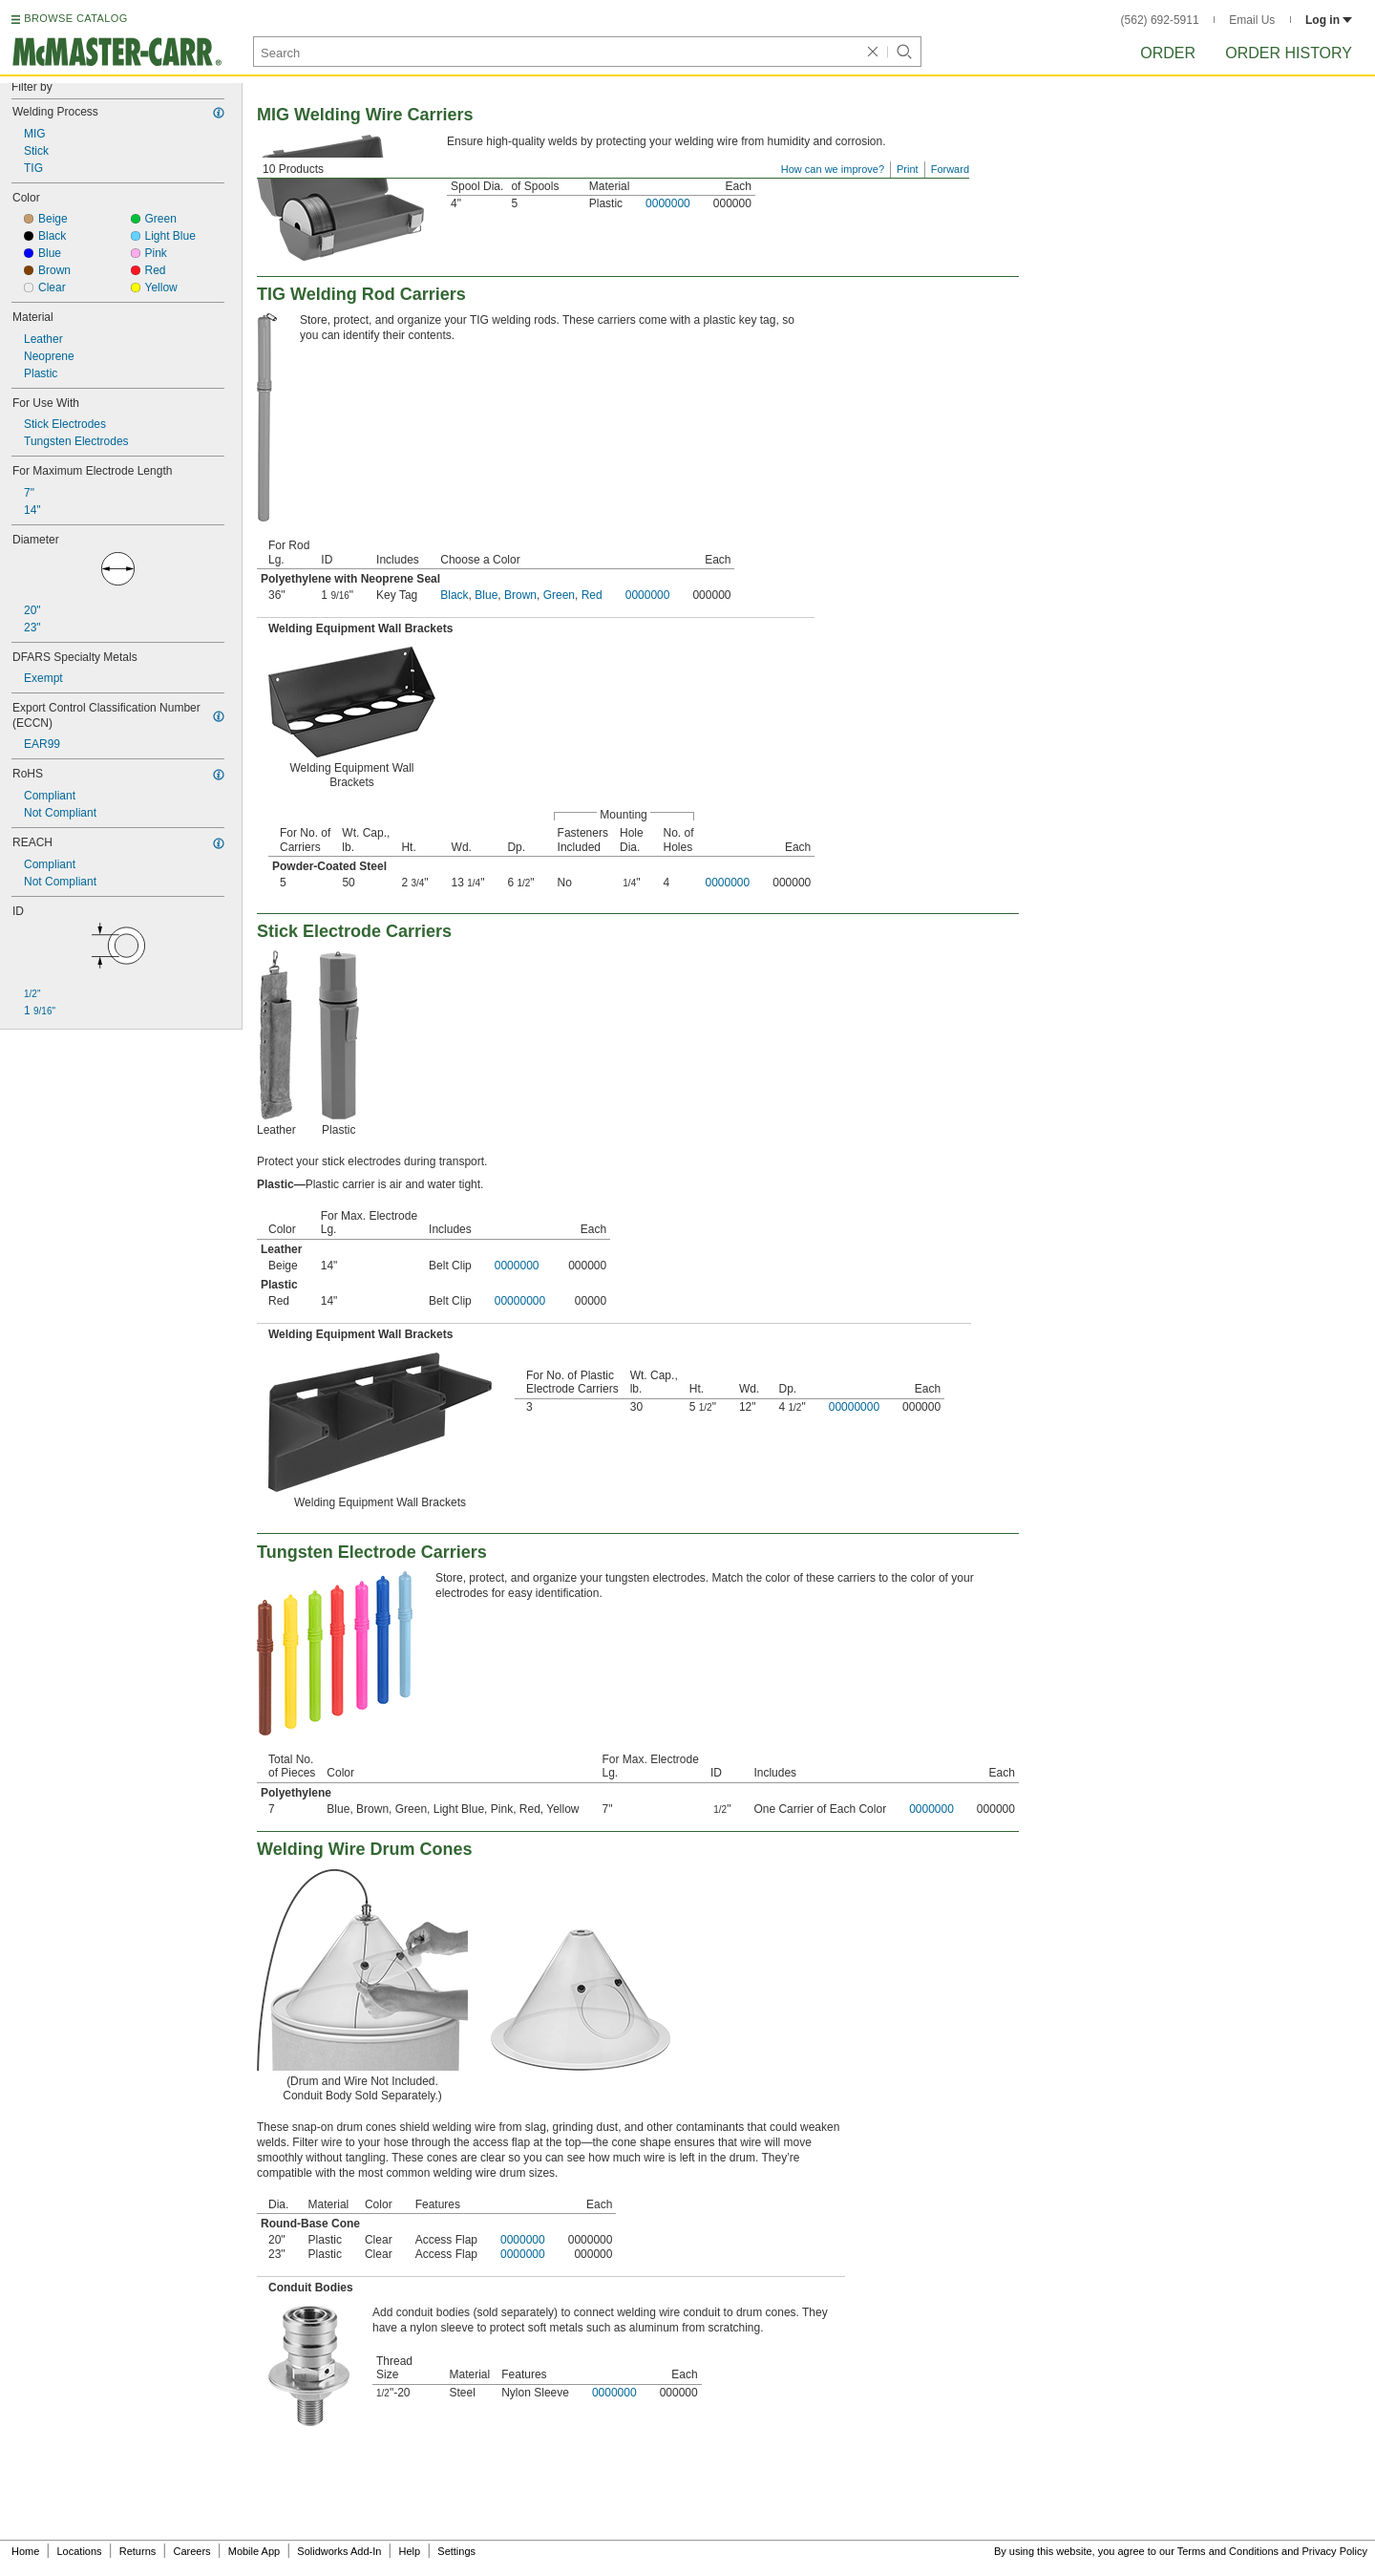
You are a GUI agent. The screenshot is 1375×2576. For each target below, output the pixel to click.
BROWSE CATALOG (75, 18)
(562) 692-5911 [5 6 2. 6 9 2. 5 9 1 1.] (1160, 20)
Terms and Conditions (1228, 2551)
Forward (950, 169)
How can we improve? (832, 169)
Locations (79, 2551)
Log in (1328, 20)
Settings (456, 2551)
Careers (191, 2551)
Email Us (1252, 20)
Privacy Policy (1334, 2551)
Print (908, 169)
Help (410, 2551)
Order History (1288, 53)
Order (1167, 53)
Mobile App (254, 2551)
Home (25, 2551)
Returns (138, 2551)
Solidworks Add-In (339, 2551)
